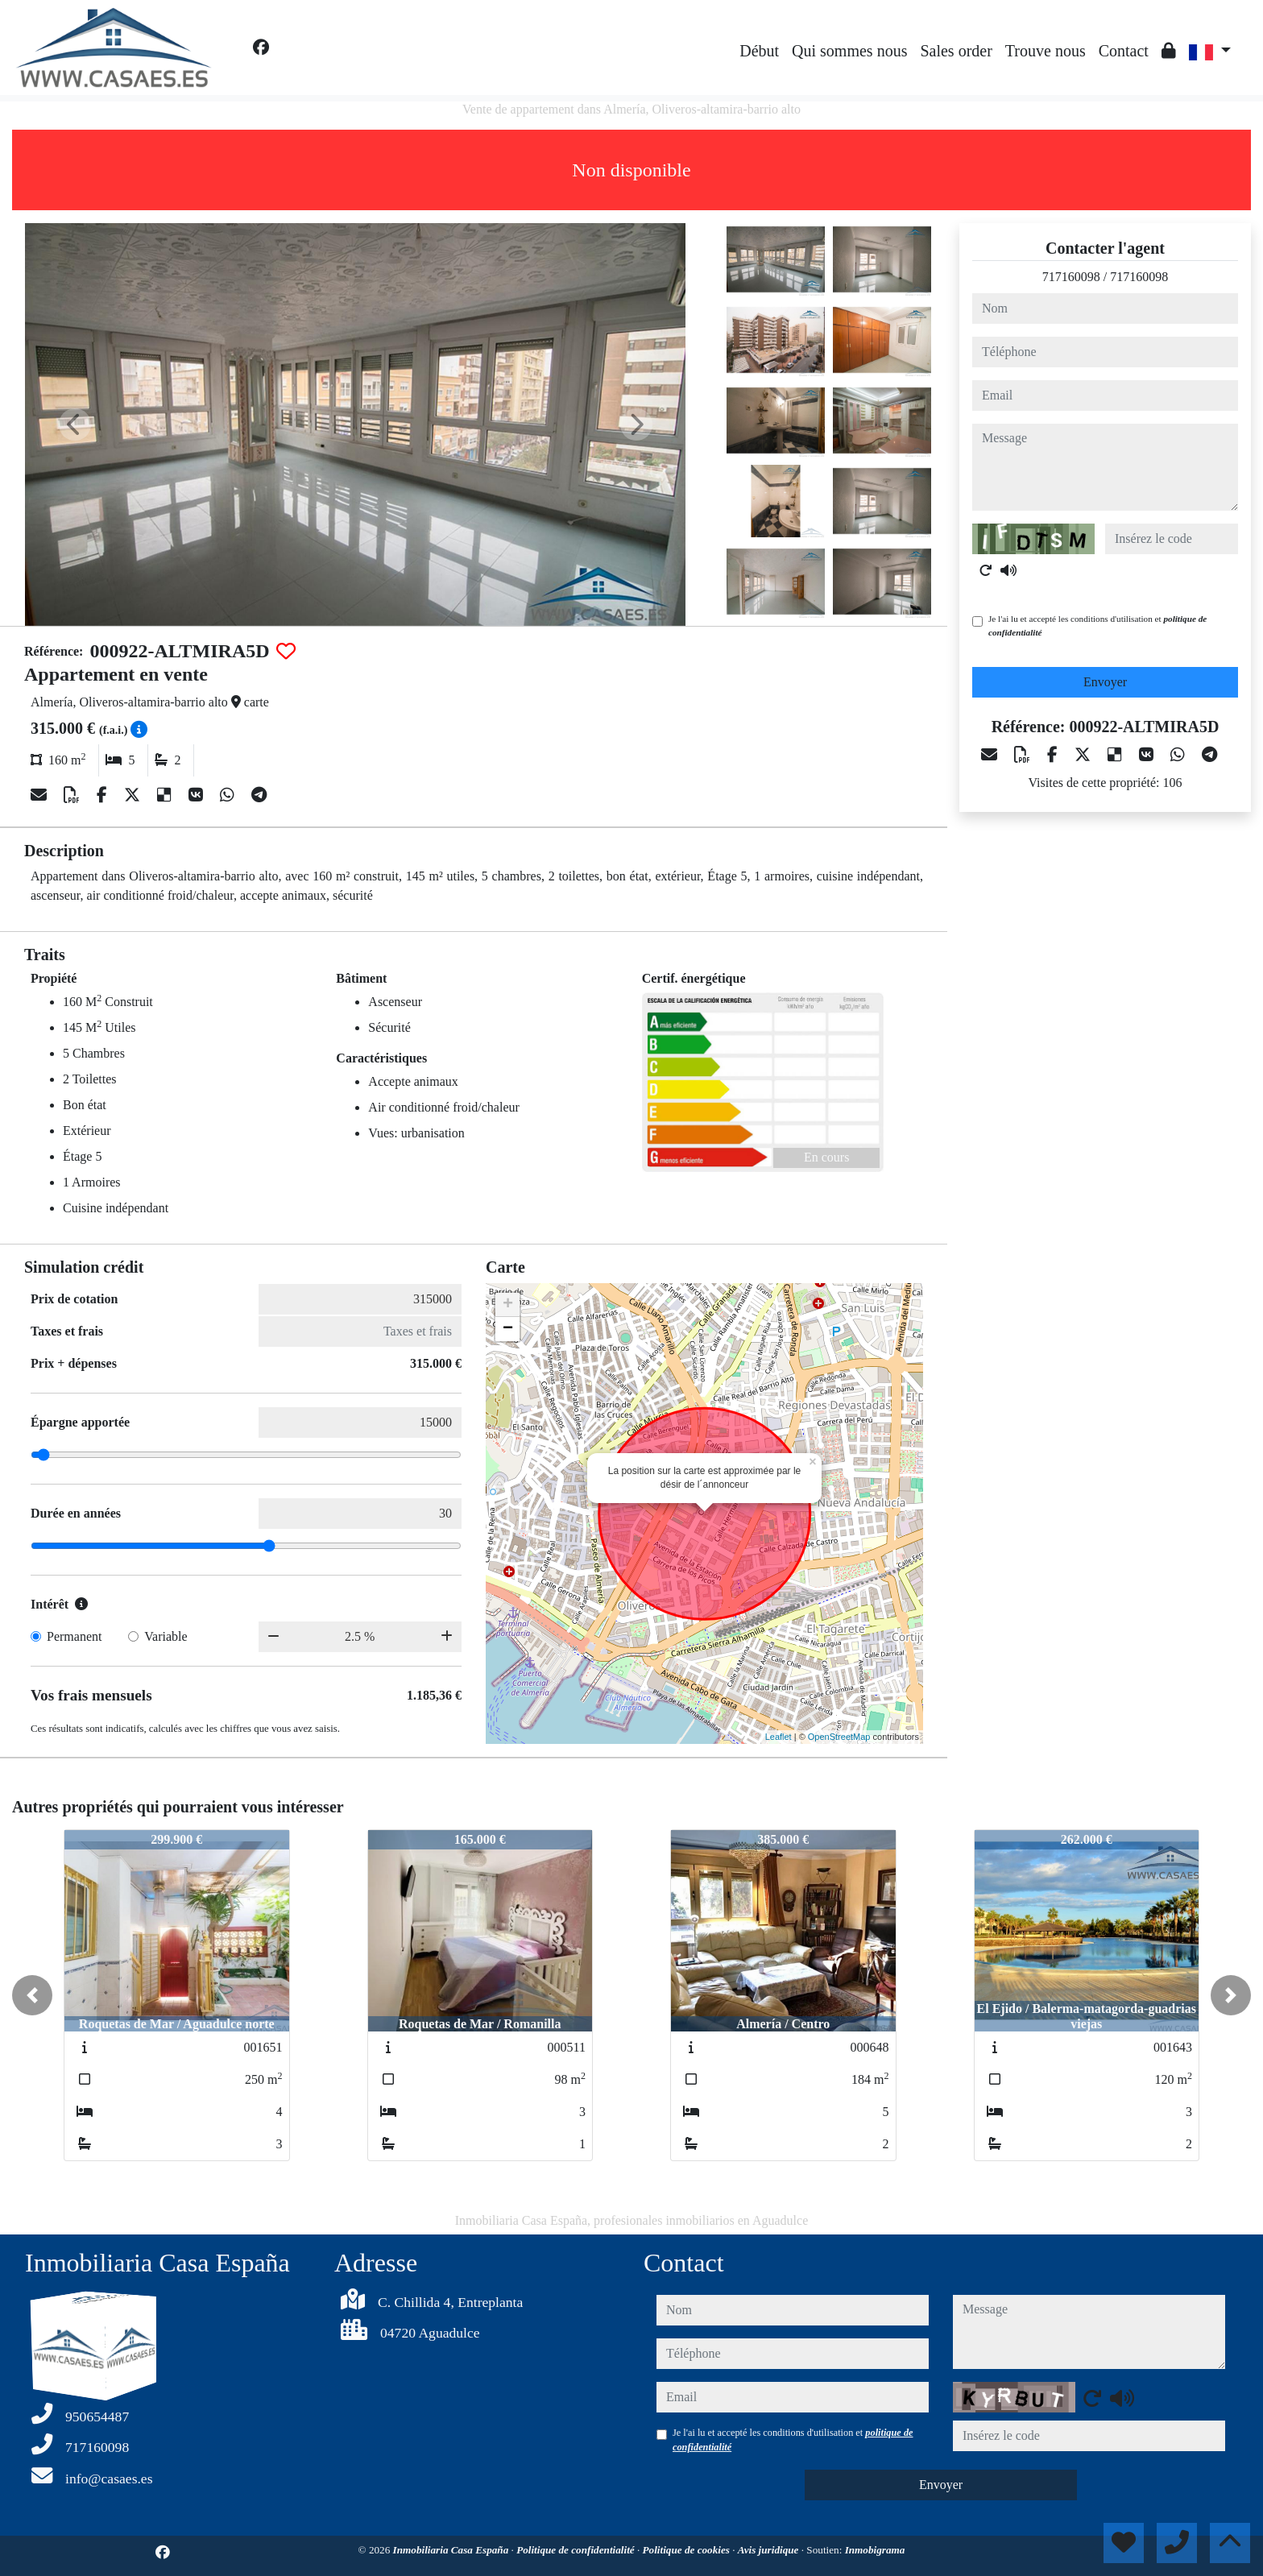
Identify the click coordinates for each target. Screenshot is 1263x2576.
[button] (32, 1995)
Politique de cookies (688, 2550)
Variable (165, 1636)
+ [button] (508, 1305)
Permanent (74, 1636)
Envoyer (1105, 682)
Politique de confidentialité (576, 2550)
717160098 (1071, 277)
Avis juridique (769, 2550)
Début (759, 51)
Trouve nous (1045, 51)
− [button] (508, 1329)
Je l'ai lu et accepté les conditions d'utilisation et (1097, 625)
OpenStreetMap (839, 1736)
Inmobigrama (875, 2550)
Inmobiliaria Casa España (452, 2550)
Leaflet (778, 1736)
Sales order (956, 51)
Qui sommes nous (849, 51)
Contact (1124, 51)
